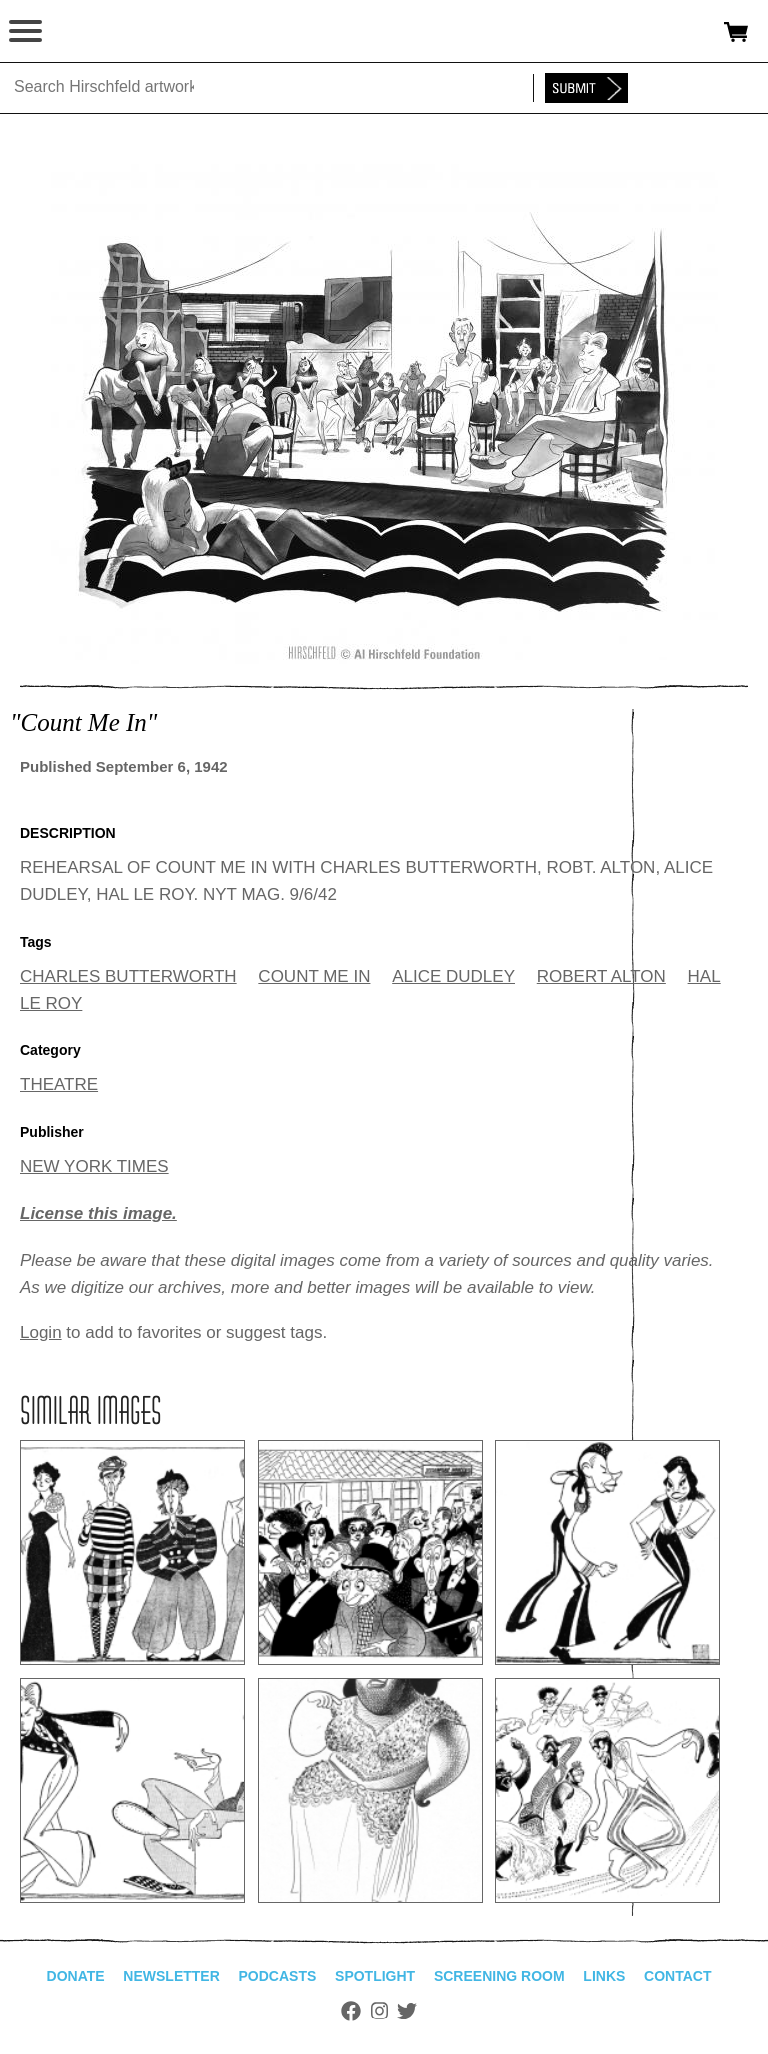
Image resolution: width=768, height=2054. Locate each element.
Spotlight (375, 1976)
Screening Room (499, 1976)
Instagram (379, 2011)
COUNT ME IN (314, 976)
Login (41, 1332)
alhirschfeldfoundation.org (85, 32)
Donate (76, 1976)
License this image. (98, 1213)
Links (604, 1976)
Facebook (351, 2011)
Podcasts (278, 1976)
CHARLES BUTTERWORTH (128, 976)
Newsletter (171, 1976)
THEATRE (59, 1084)
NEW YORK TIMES (94, 1166)
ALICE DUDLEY (453, 976)
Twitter (407, 2011)
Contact (677, 1976)
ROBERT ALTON (601, 976)
